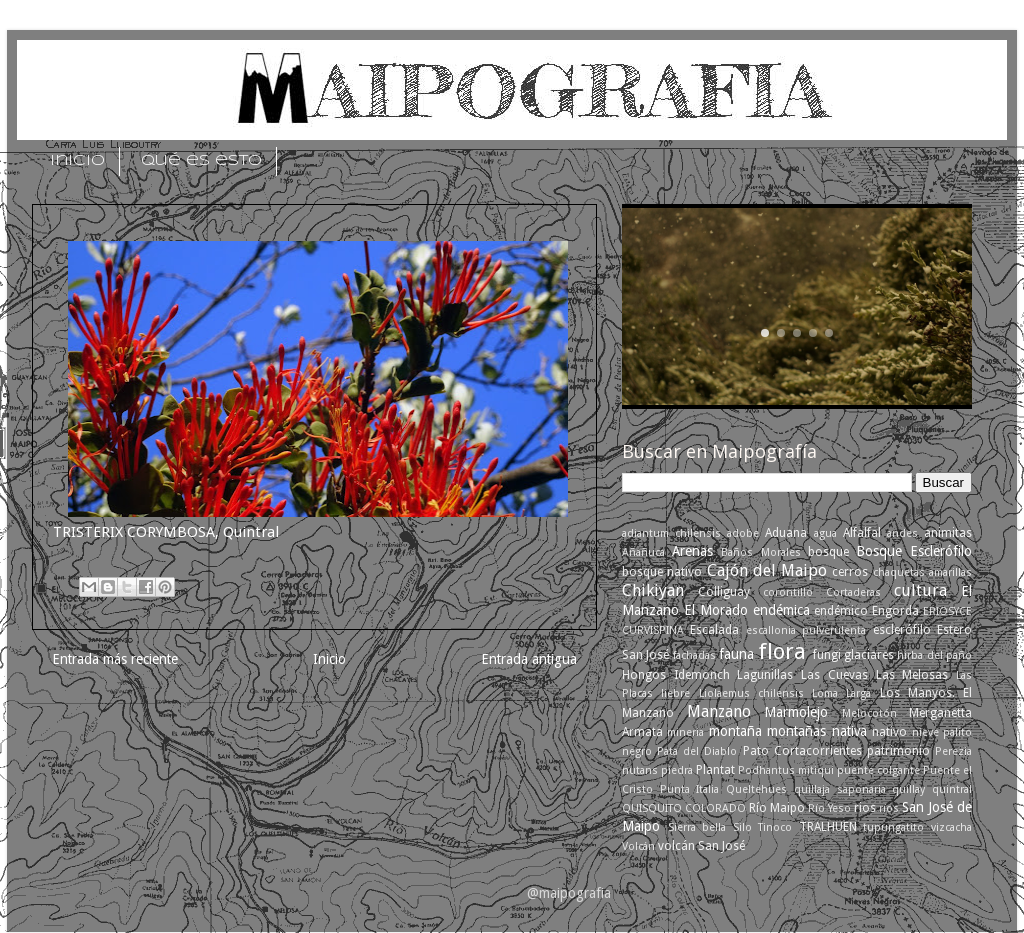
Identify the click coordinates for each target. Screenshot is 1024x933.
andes (902, 533)
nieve (925, 732)
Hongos (644, 675)
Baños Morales (760, 552)
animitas (948, 533)
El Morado (716, 610)
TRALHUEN (828, 827)
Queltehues (756, 789)
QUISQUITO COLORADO (684, 808)
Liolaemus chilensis (751, 693)
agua (825, 533)
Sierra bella (697, 827)
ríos (889, 808)
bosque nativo (662, 572)
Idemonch (702, 675)
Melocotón (869, 713)
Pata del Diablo (697, 751)
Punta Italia (690, 789)
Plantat (715, 770)
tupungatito (893, 827)
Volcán (638, 846)
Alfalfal (862, 533)
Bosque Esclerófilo (914, 551)
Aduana (786, 533)
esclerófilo (902, 630)
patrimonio (898, 751)
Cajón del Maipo (767, 570)
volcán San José (701, 846)
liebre (675, 693)
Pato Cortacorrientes (802, 751)
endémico (841, 611)
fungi (827, 655)
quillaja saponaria (840, 789)
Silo (742, 827)
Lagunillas (765, 675)
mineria (685, 732)
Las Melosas (912, 675)
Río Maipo (777, 808)
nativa (849, 731)
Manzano (719, 711)
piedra (677, 770)
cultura (920, 590)
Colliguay (724, 592)
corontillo (788, 592)
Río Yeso (829, 808)
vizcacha (951, 827)
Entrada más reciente (115, 659)
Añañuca (643, 552)
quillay (908, 789)
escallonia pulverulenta (806, 630)
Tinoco (775, 827)
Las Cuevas (834, 675)
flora (782, 651)
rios (865, 808)
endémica (781, 610)
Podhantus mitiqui (786, 770)
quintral (952, 789)
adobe (743, 533)
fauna (736, 654)
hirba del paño (934, 655)
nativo (889, 732)
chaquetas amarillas (922, 572)
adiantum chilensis (671, 533)
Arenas (692, 551)
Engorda (895, 611)
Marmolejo (796, 712)
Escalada (714, 630)
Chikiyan (653, 590)
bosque (828, 552)
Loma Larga (841, 693)
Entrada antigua (529, 659)
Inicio (329, 659)
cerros (850, 572)
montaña (735, 731)
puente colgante (878, 770)
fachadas (694, 655)
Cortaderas (853, 592)
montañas (796, 731)
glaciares (869, 655)
